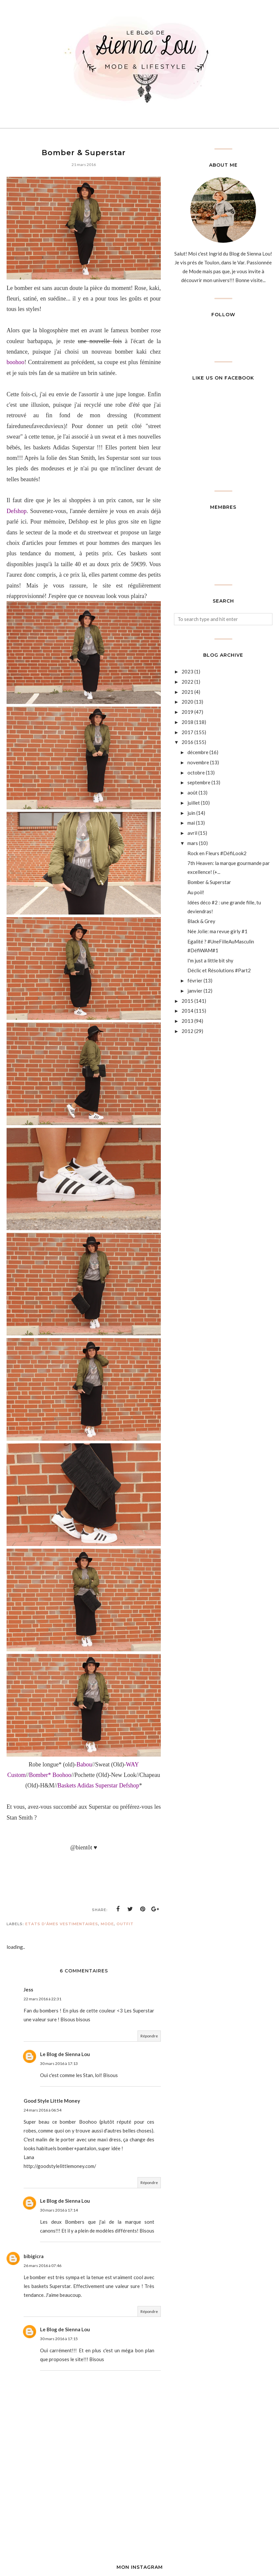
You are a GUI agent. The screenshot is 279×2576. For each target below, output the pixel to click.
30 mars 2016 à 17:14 (59, 2210)
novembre (198, 762)
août (192, 792)
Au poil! (195, 892)
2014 (187, 1011)
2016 (187, 742)
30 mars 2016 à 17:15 (59, 2338)
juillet (193, 803)
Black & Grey (201, 921)
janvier (195, 991)
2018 (187, 722)
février (195, 980)
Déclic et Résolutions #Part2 (219, 970)
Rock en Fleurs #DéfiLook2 (217, 853)
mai (191, 823)
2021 (187, 692)
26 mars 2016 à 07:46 (42, 2265)
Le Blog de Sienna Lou (65, 2054)
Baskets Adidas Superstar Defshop (98, 1785)
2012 (187, 1031)
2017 (187, 732)
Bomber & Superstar (209, 882)
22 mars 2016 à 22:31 (42, 1998)
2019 (187, 712)
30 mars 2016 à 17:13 (59, 2063)
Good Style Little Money (52, 2101)
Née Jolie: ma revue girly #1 (217, 931)
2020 (187, 702)
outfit (125, 1924)
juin (191, 813)
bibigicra (34, 2256)
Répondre (149, 2035)
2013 (187, 1021)
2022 (187, 682)
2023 (187, 671)
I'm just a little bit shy (210, 960)
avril (192, 833)
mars (192, 843)
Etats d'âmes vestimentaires (61, 1924)
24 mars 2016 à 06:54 (42, 2110)
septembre (198, 782)
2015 (187, 1001)
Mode (107, 1924)
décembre (197, 752)
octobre (196, 772)
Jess (28, 1989)
